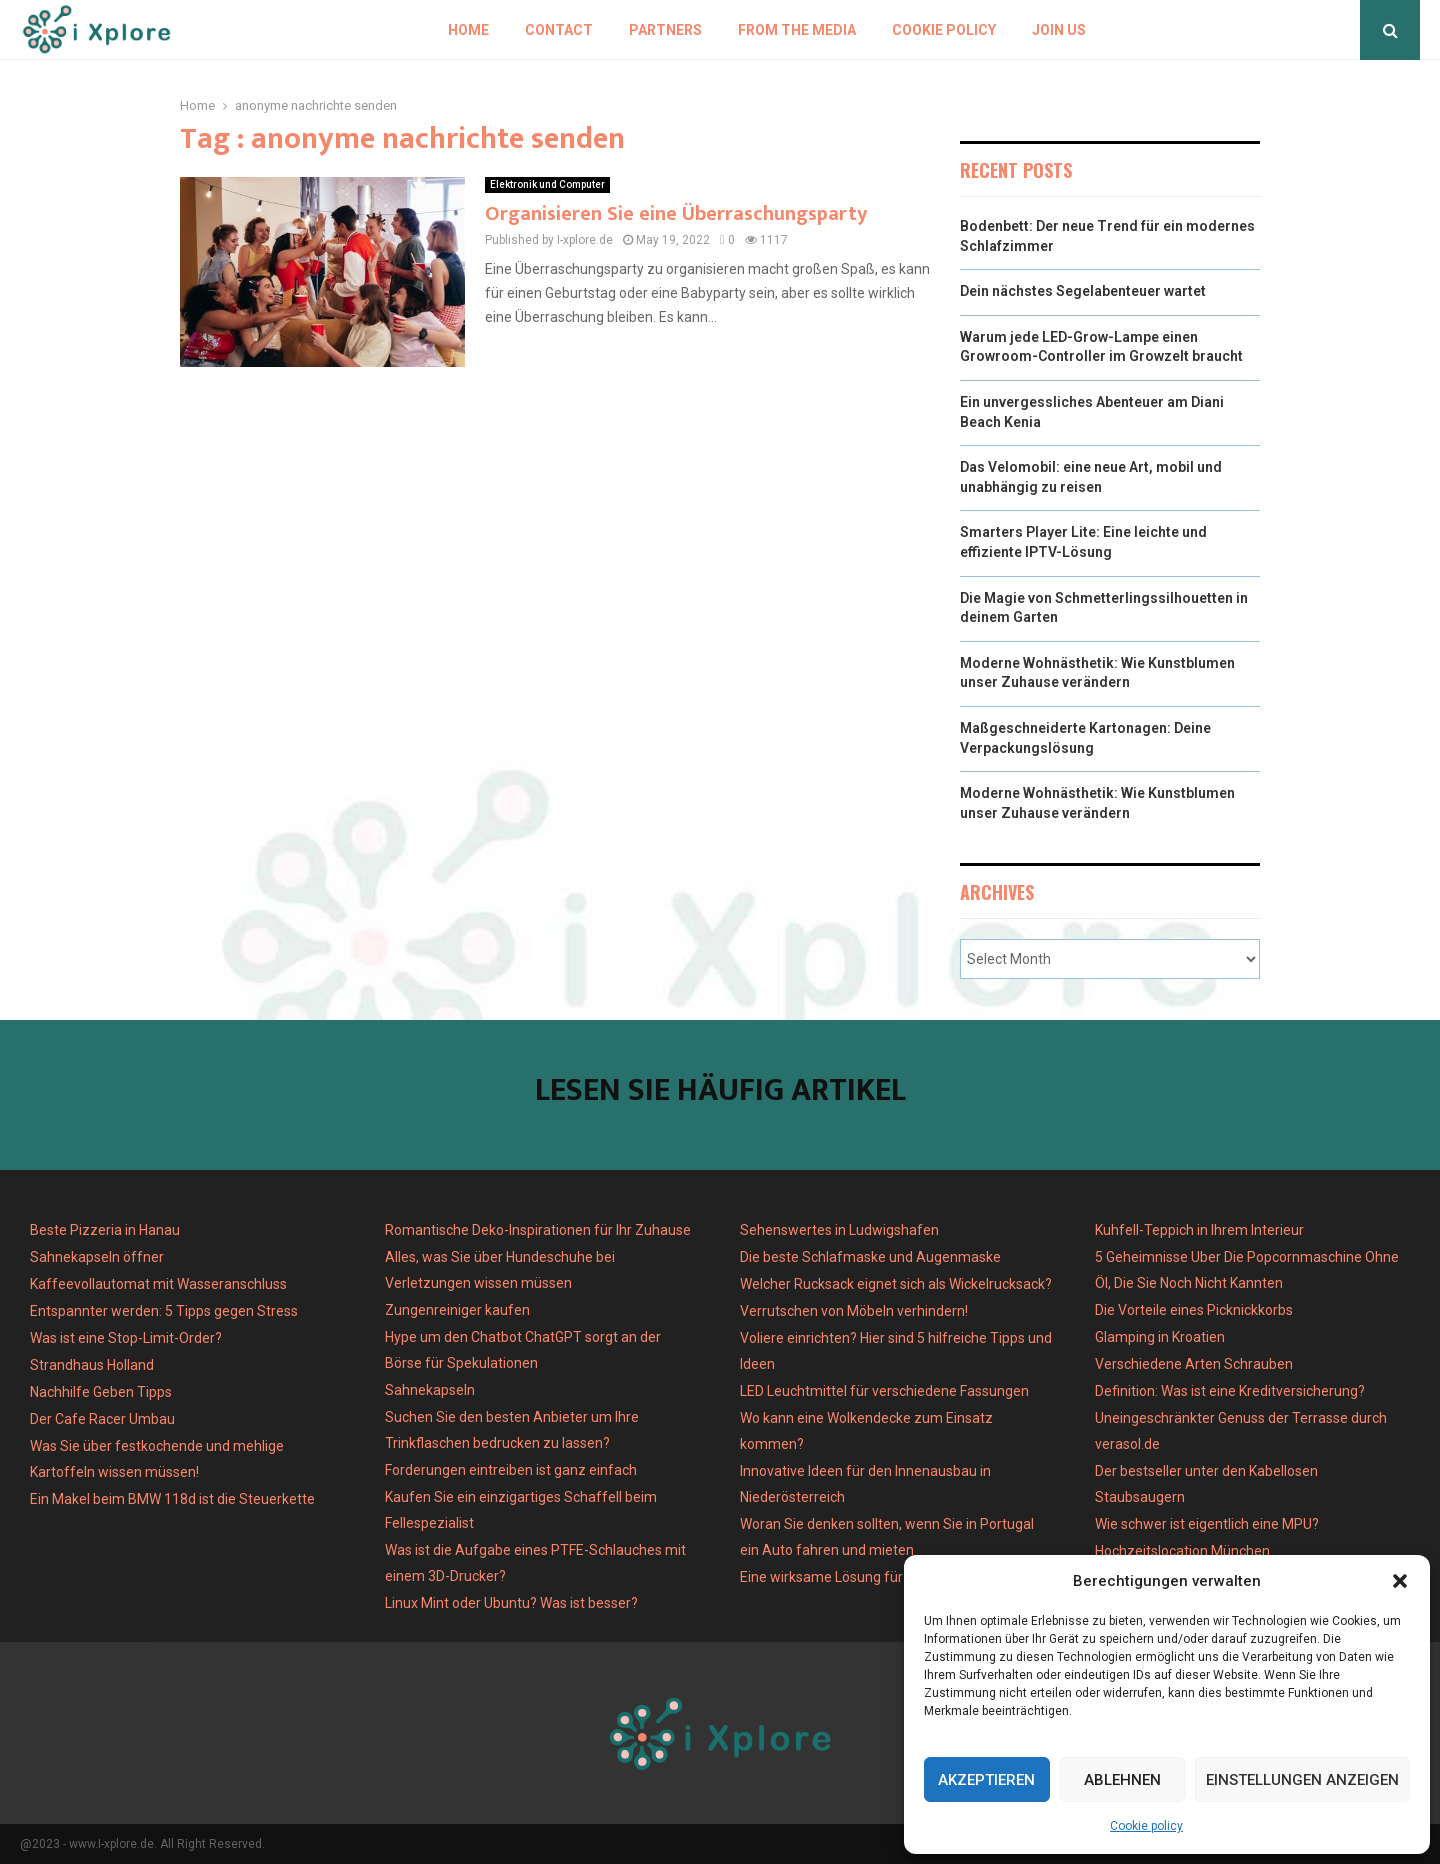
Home (468, 30)
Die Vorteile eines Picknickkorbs (1194, 1310)
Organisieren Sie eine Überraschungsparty (676, 214)
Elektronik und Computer (547, 184)
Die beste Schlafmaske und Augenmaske (870, 1257)
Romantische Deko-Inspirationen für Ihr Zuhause (538, 1230)
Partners (665, 30)
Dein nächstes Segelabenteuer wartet (1083, 291)
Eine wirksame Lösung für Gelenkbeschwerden (887, 1577)
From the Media (797, 30)
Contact (559, 30)
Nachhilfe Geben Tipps (101, 1392)
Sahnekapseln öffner (97, 1257)
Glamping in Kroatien (1160, 1337)
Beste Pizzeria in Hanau (105, 1230)
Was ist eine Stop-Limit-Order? (126, 1338)
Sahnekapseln (430, 1390)
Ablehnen (1122, 1780)
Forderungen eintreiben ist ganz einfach (511, 1470)
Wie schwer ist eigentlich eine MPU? (1207, 1524)
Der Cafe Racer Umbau (102, 1419)
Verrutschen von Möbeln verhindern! (854, 1311)
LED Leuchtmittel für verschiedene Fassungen (884, 1391)
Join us (1059, 30)
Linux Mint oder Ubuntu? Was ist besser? (511, 1603)
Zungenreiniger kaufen (457, 1310)
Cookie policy (1146, 1826)
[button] (1400, 1581)
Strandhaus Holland (92, 1365)
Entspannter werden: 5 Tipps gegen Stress (164, 1311)
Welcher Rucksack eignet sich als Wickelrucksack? (896, 1284)
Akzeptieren (986, 1780)
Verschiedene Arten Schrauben (1194, 1364)
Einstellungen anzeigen (1302, 1780)
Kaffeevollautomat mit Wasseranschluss (158, 1284)
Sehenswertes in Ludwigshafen (839, 1230)
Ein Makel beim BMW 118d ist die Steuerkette (172, 1499)
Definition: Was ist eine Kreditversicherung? (1230, 1391)
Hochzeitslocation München (1182, 1551)
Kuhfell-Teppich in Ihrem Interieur (1199, 1230)
